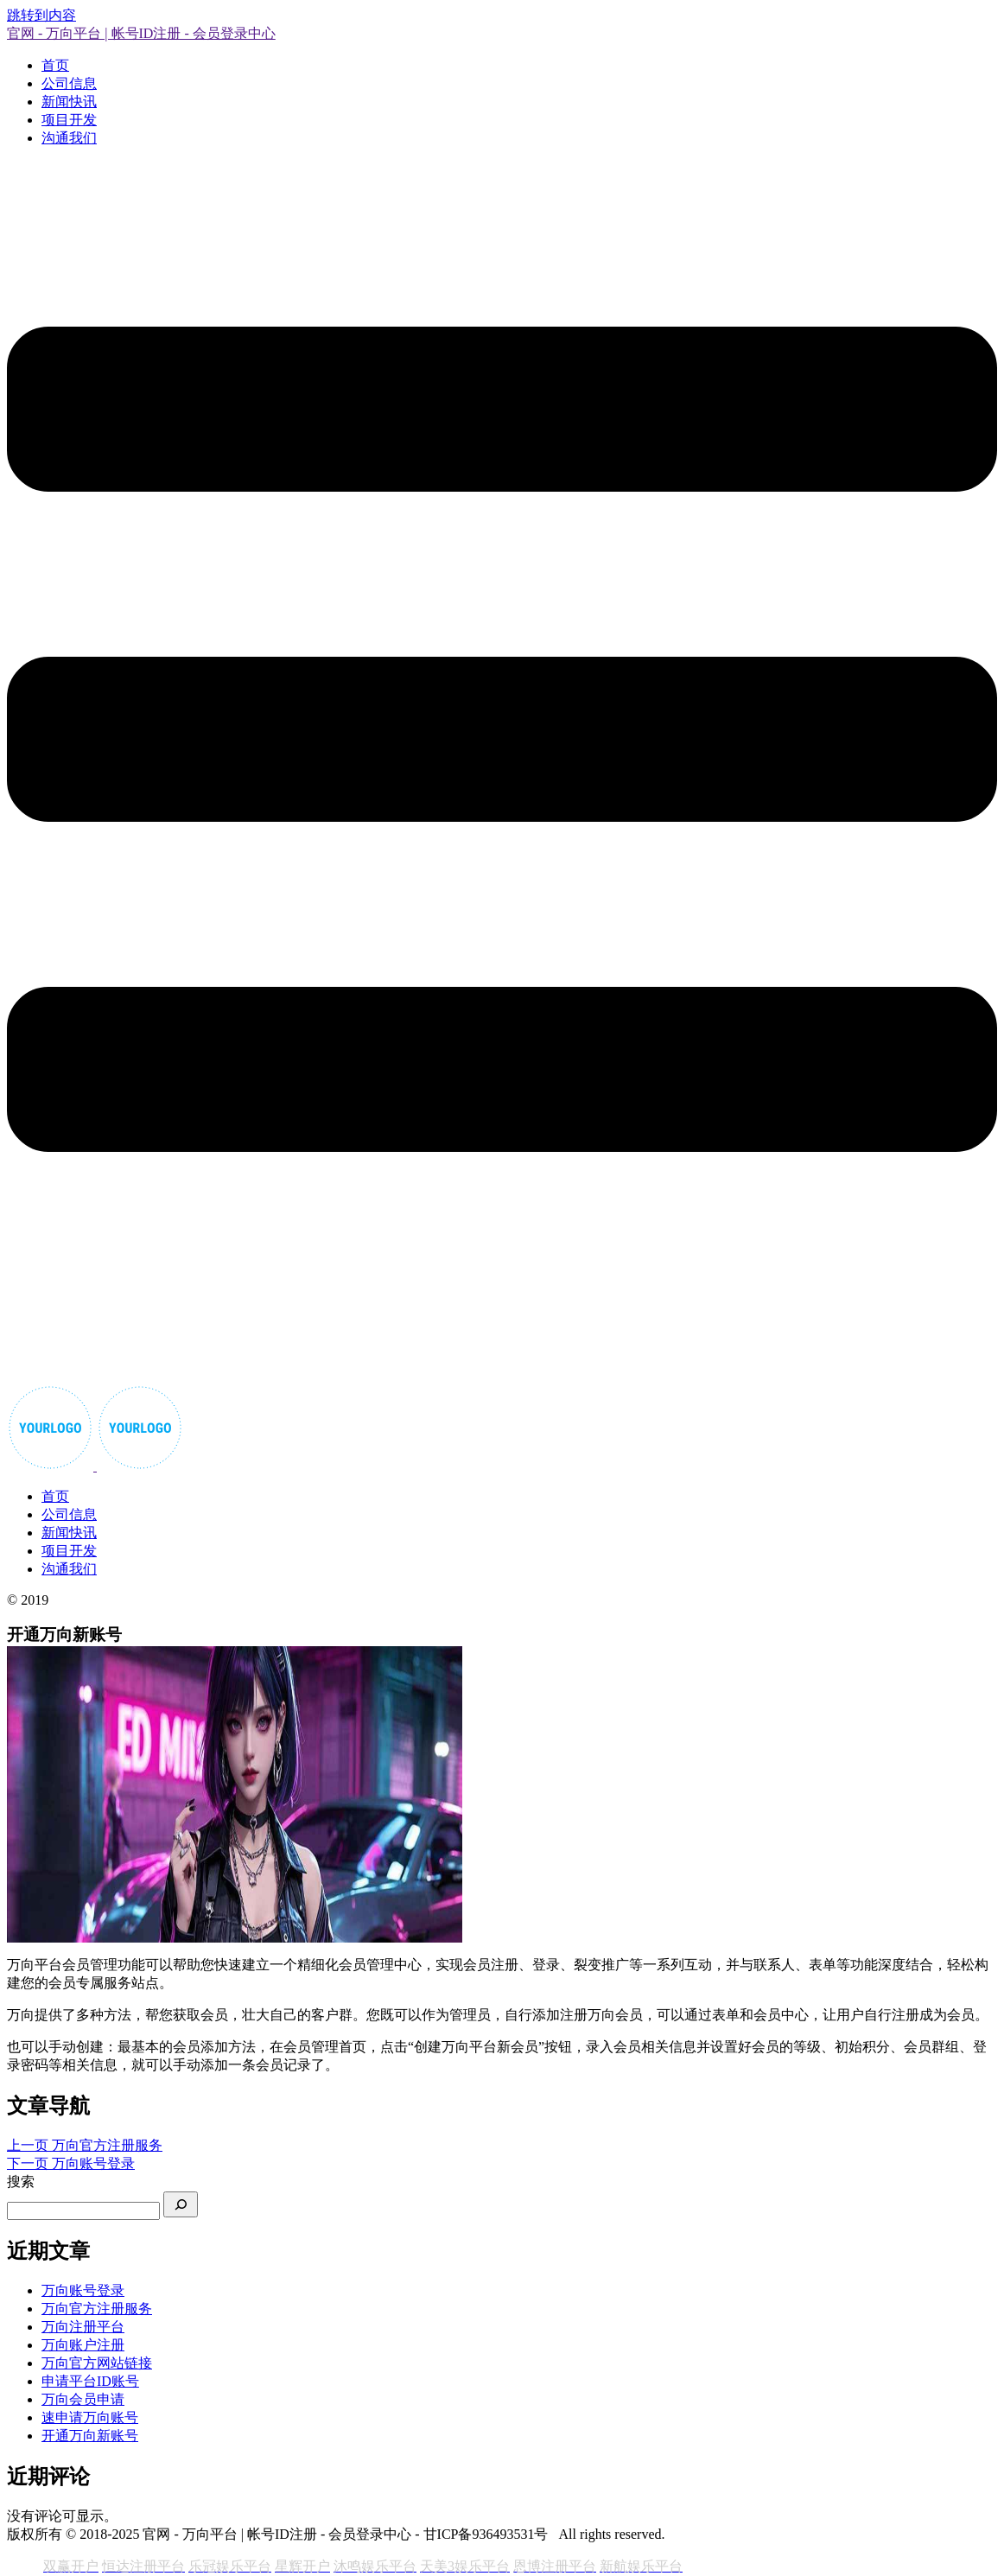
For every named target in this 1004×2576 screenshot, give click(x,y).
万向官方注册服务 (96, 2308)
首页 (55, 65)
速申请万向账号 (89, 2417)
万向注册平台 (82, 2326)
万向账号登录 (82, 2290)
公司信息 (69, 83)
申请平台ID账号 (90, 2381)
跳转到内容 (41, 15)
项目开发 (69, 119)
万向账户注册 (82, 2344)
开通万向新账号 (89, 2435)
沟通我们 (69, 137)
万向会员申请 (82, 2399)
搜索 (21, 2181)
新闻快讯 (69, 101)
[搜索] (180, 2204)
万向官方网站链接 (96, 2363)
